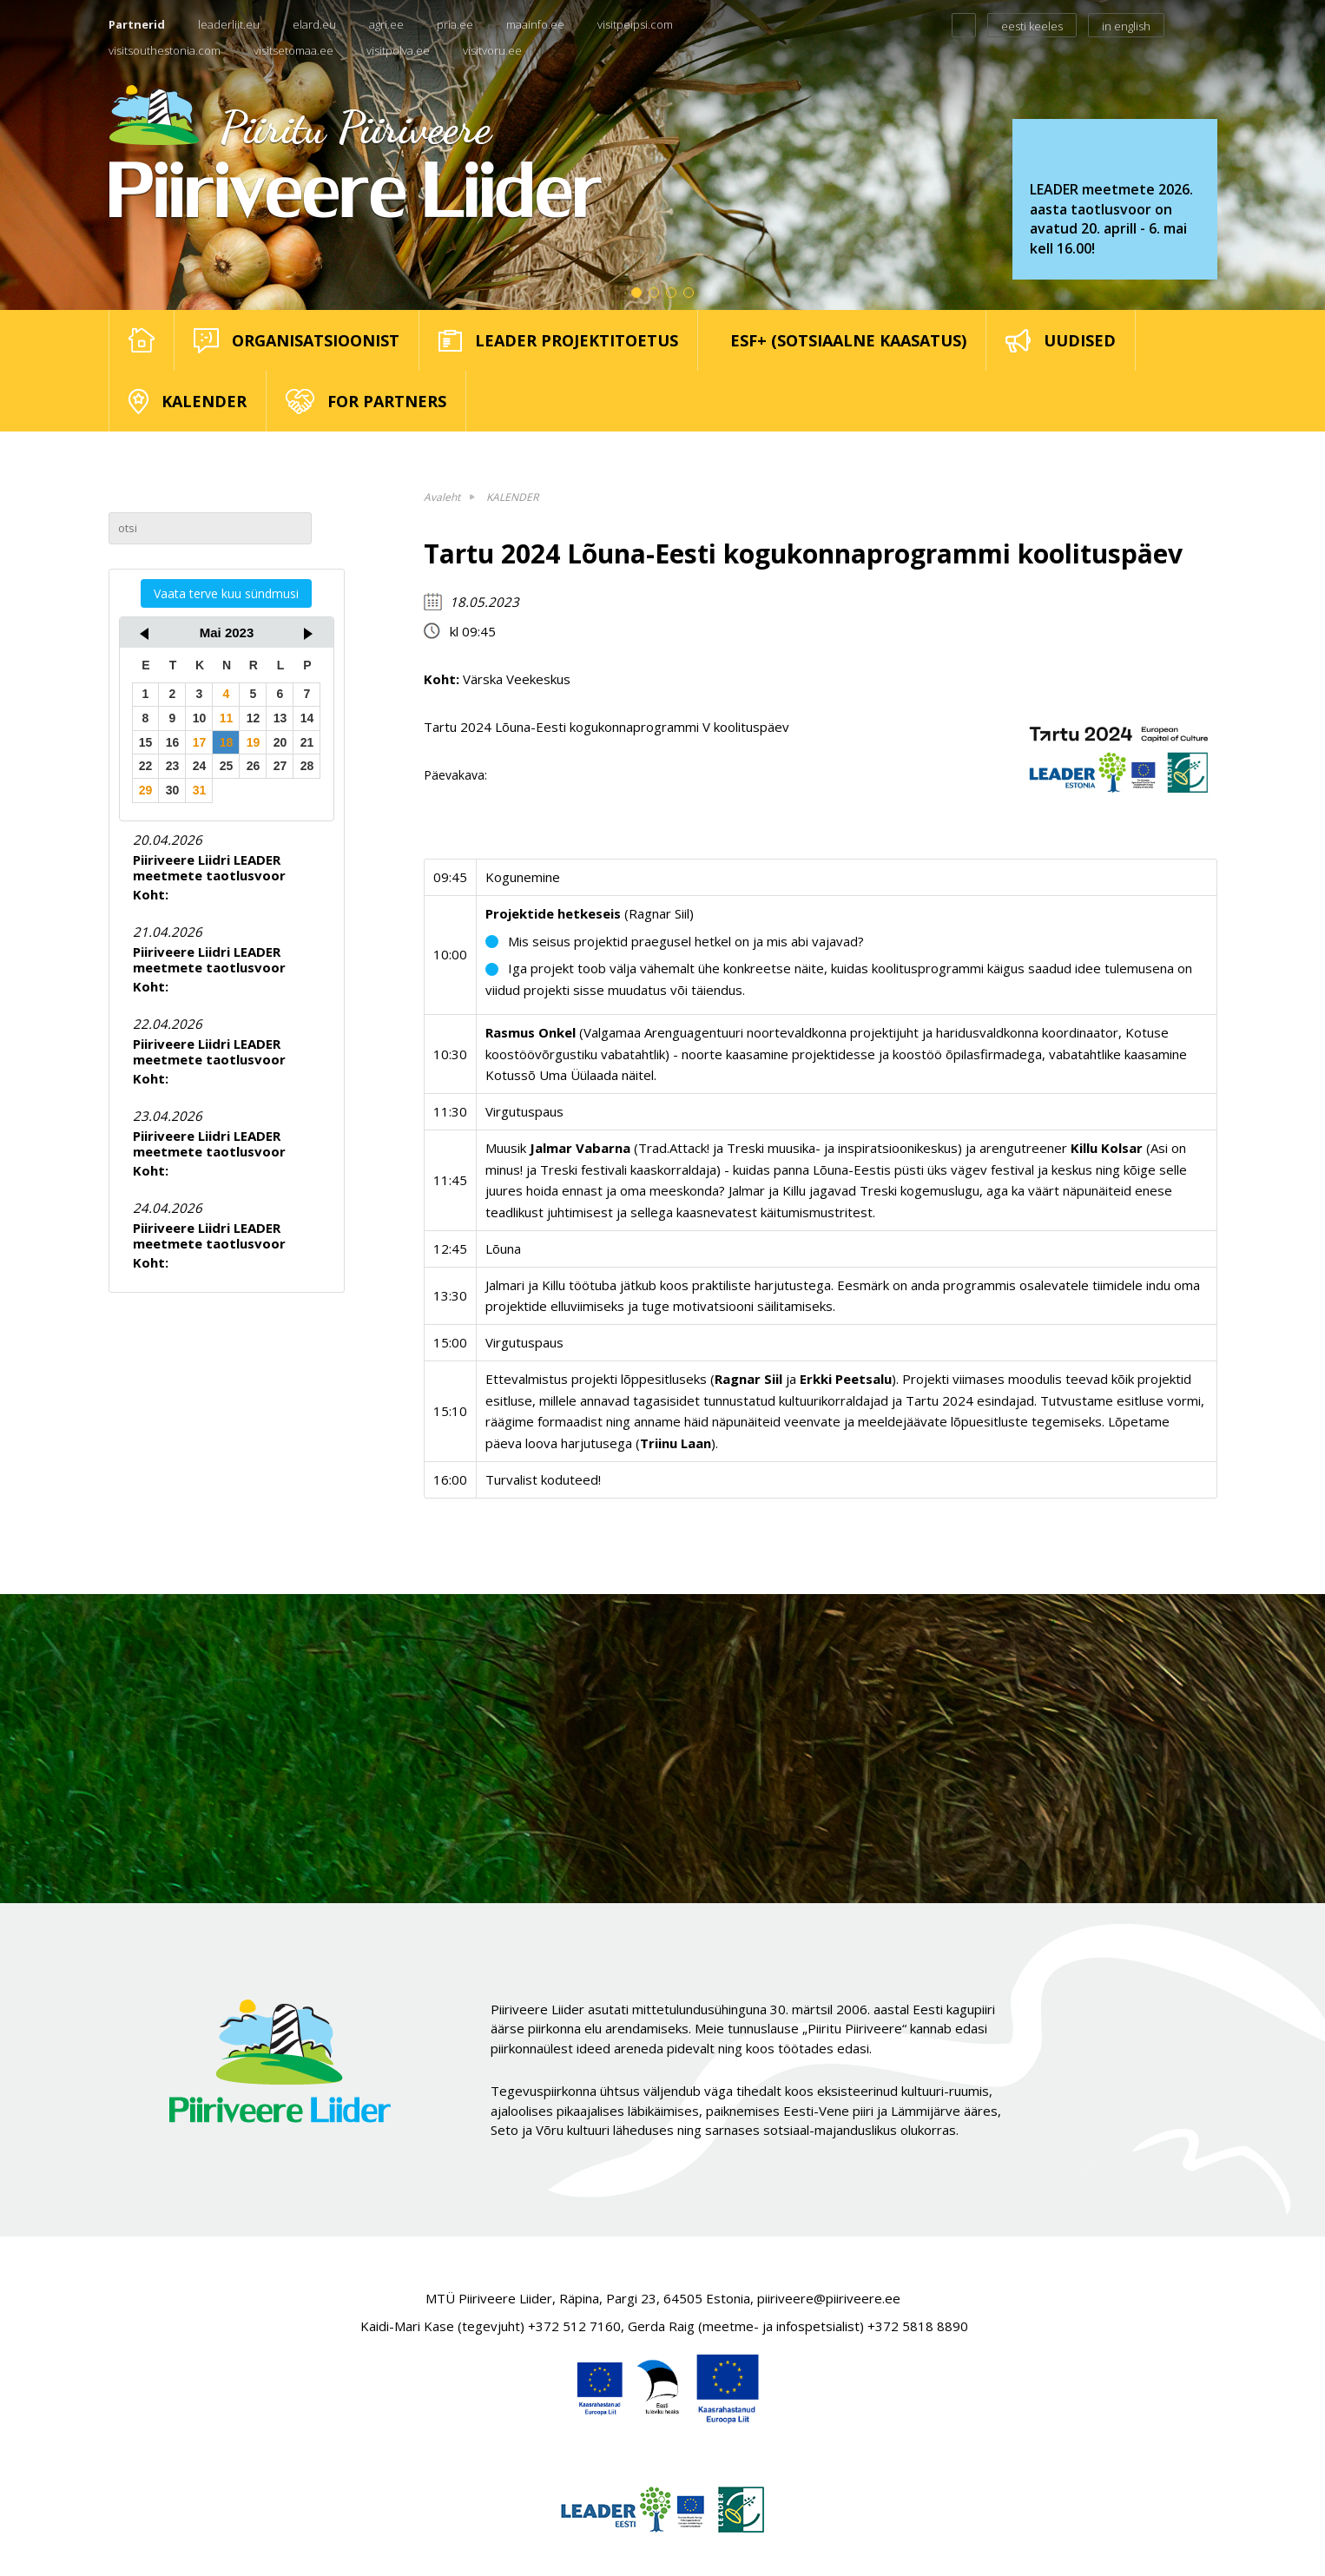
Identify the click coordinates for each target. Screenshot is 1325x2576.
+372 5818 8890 (917, 2326)
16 (173, 742)
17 (200, 742)
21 (307, 742)
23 (173, 766)
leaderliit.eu (229, 24)
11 (227, 718)
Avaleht (442, 497)
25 (227, 766)
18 (227, 742)
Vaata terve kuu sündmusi (226, 593)
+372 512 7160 (574, 2326)
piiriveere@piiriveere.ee (828, 2298)
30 (173, 790)
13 (280, 718)
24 (200, 766)
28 (307, 766)
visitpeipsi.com (635, 24)
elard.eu (314, 24)
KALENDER (512, 497)
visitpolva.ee (398, 50)
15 (146, 742)
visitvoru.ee (492, 50)
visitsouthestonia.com (165, 50)
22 (146, 766)
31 (200, 790)
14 (307, 718)
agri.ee (386, 24)
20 (280, 742)
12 (253, 718)
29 (146, 790)
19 (253, 742)
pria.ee (455, 24)
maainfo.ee (535, 24)
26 (253, 766)
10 (200, 718)
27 (280, 766)
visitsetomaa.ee (293, 50)
